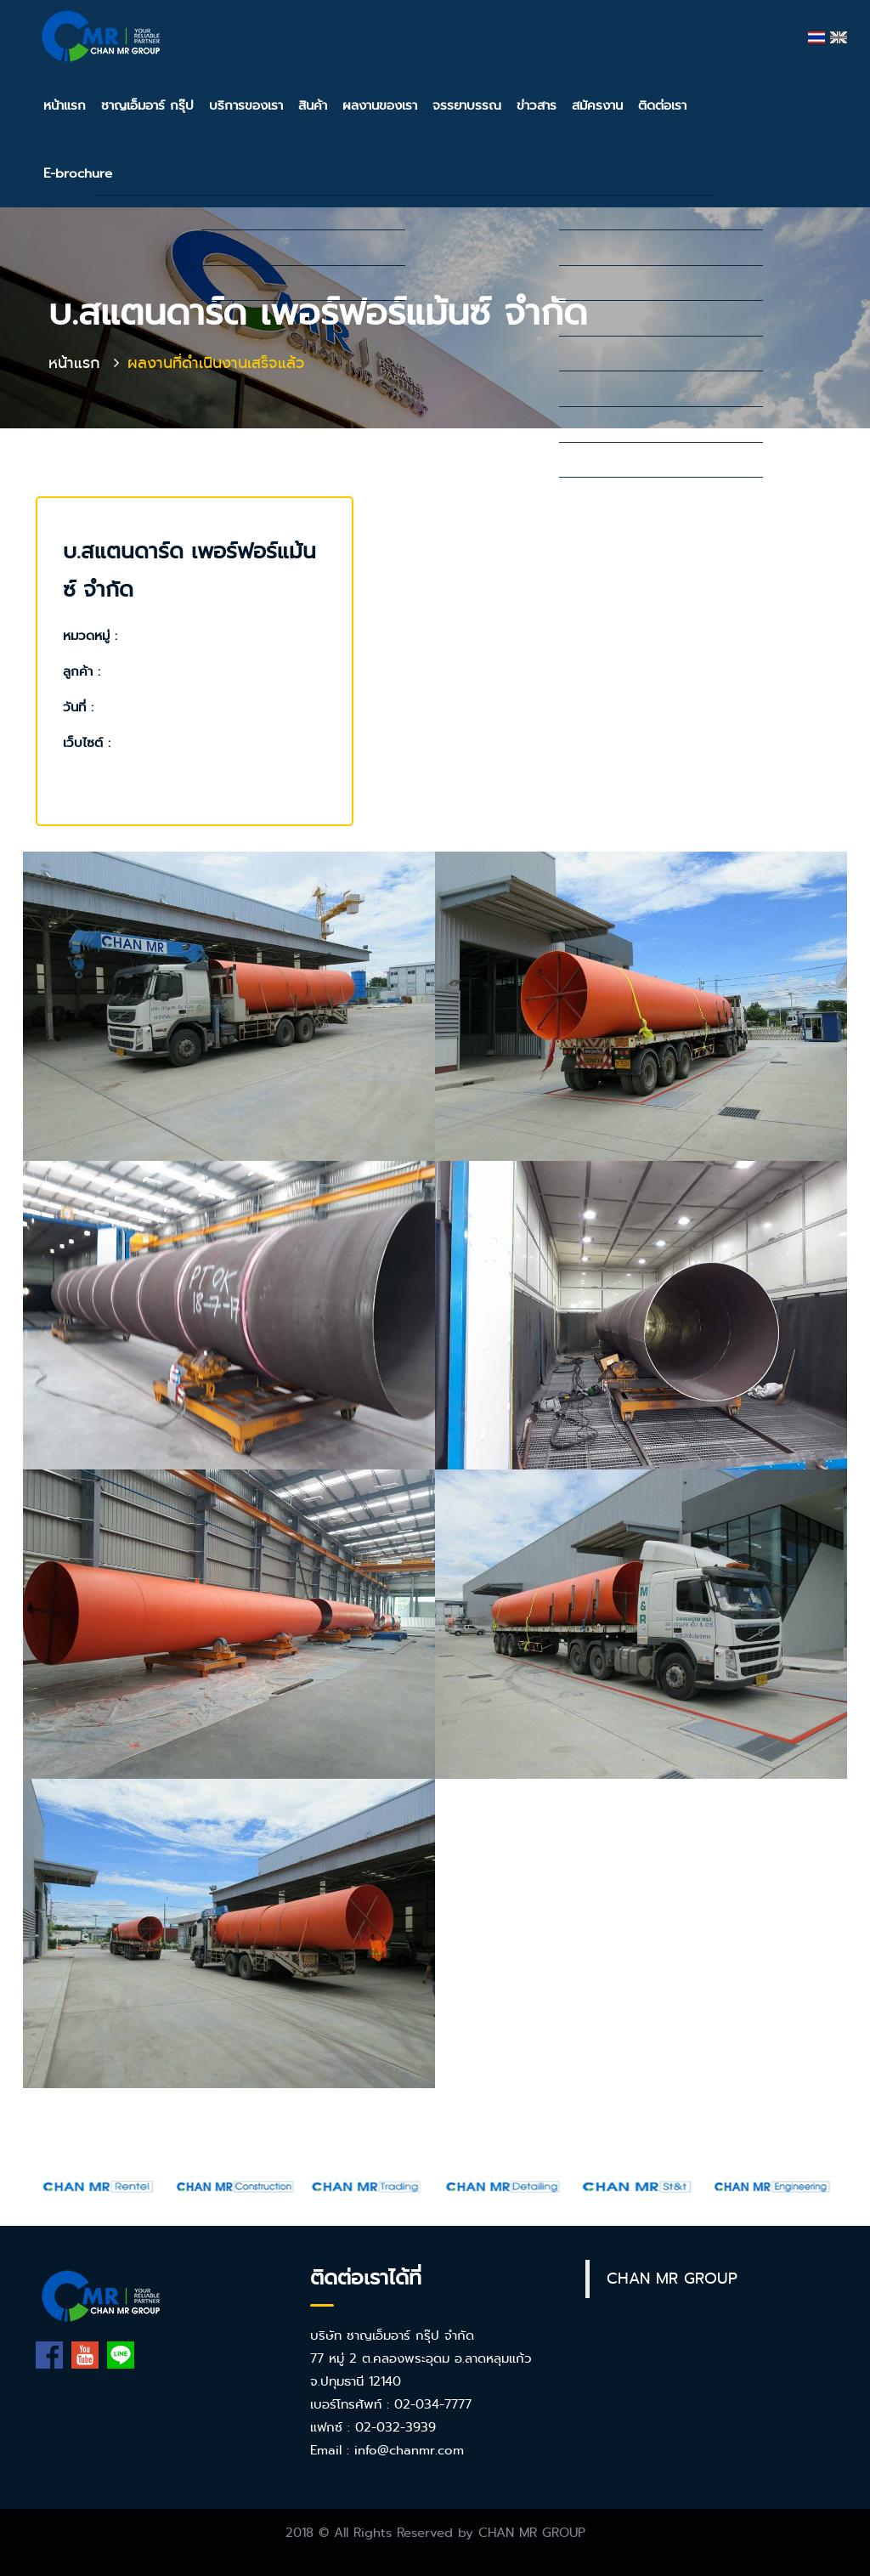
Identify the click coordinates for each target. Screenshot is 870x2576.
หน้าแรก (64, 105)
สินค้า (312, 105)
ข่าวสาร (536, 105)
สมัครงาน (597, 105)
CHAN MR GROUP (672, 2278)
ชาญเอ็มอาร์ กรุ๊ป (147, 105)
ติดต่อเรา (662, 105)
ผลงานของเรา (379, 105)
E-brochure (77, 173)
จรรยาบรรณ (466, 105)
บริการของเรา (246, 105)
